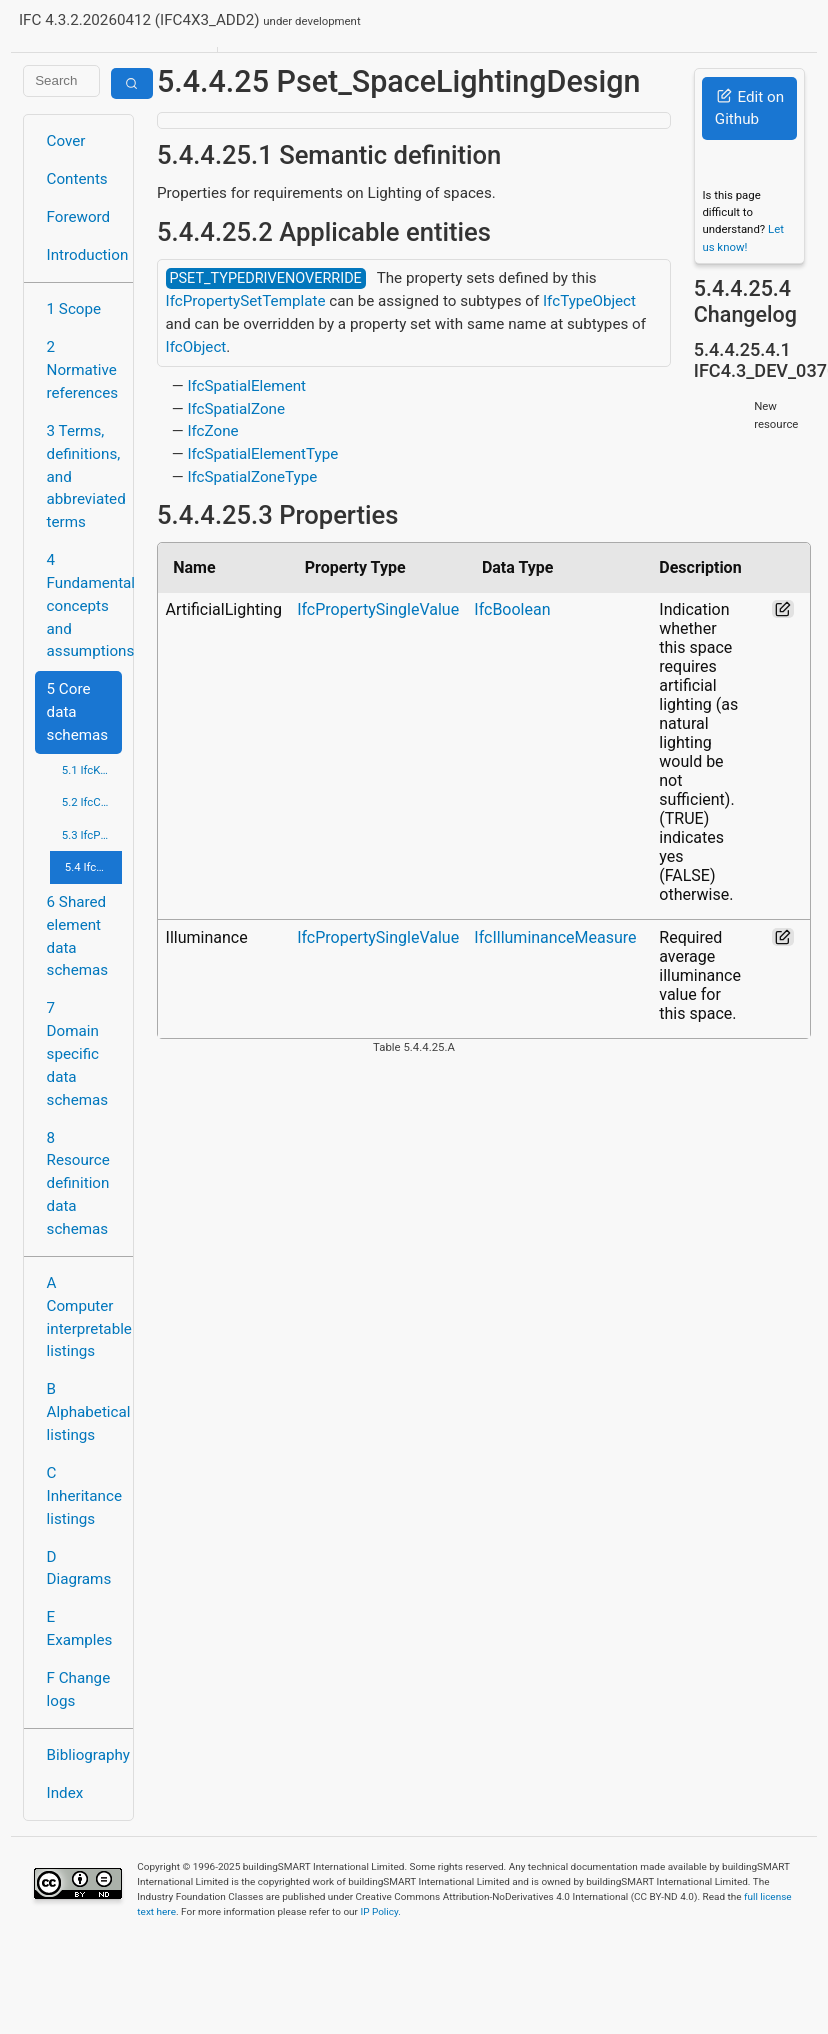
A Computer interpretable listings (84, 1317)
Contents (77, 179)
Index (65, 1793)
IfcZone (212, 431)
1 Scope (74, 309)
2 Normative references (83, 370)
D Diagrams (79, 1568)
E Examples (80, 1628)
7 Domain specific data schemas (78, 1053)
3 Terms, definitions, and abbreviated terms (84, 476)
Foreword (79, 217)
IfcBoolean (512, 609)
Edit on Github (749, 108)
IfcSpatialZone (236, 409)
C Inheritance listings (84, 1496)
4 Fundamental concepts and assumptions (84, 605)
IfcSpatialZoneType (252, 477)
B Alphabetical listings (84, 1412)
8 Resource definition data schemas (78, 1183)
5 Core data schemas (78, 712)
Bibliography (84, 1755)
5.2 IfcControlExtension (92, 802)
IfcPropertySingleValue (378, 609)
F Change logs (79, 1689)
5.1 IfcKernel (92, 770)
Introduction (84, 255)
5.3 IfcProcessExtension (92, 835)
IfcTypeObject (589, 301)
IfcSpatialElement (246, 386)
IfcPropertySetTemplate (246, 301)
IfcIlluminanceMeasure (555, 937)
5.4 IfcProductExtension (93, 867)
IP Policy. (380, 1911)
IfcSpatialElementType (262, 454)
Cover (66, 141)
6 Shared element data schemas (78, 936)
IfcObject (196, 347)
